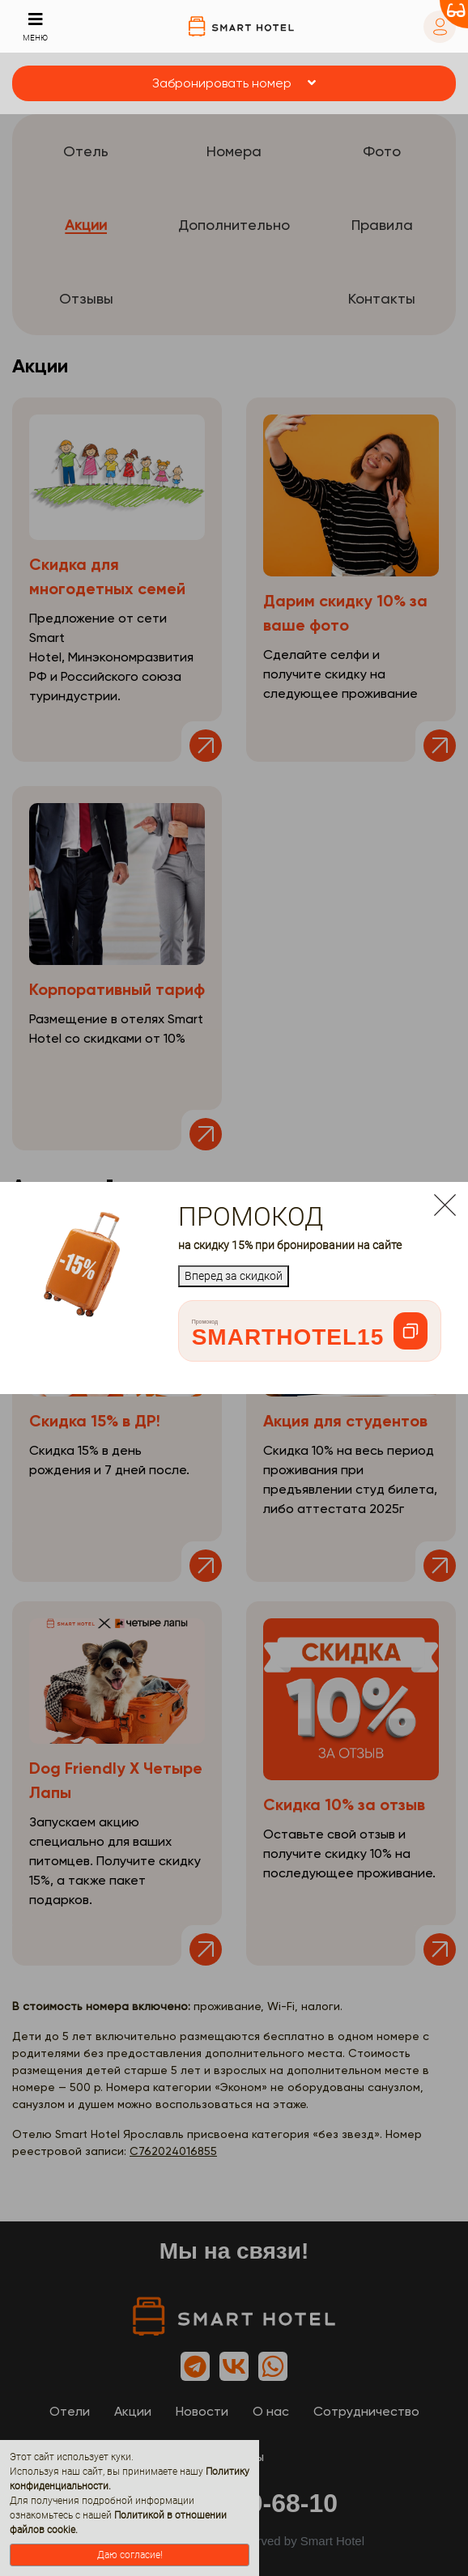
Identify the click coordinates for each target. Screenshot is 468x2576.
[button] (234, 83)
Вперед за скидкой (234, 1275)
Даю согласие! (130, 2555)
